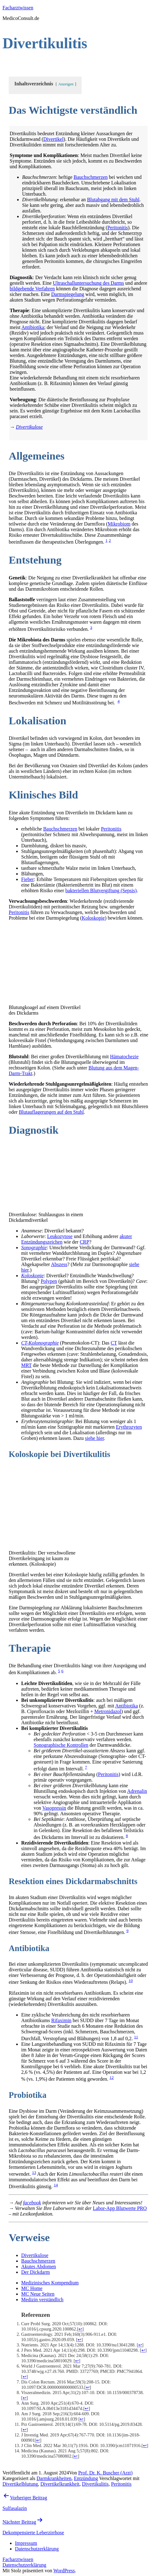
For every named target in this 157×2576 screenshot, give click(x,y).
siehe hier (94, 1438)
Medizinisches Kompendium (49, 2282)
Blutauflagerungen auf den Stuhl (51, 1112)
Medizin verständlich (42, 2299)
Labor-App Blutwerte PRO (120, 2208)
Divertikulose (34, 2255)
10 (131, 1980)
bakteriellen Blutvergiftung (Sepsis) (101, 890)
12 (111, 2077)
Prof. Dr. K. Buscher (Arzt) (105, 2472)
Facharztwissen (17, 7)
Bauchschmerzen (90, 177)
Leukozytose (60, 1236)
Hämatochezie (124, 1056)
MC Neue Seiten (38, 2294)
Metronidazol (107, 1711)
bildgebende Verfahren (32, 288)
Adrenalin (137, 1791)
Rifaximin (61, 2020)
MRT (26, 1365)
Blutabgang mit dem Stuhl (113, 199)
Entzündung (86, 2478)
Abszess (59, 1264)
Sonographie (34, 1247)
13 (34, 2172)
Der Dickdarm (35, 2272)
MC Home (31, 2288)
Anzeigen (66, 84)
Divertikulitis (95, 2484)
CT (114, 1342)
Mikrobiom (119, 523)
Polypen (49, 1281)
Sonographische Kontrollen (61, 1745)
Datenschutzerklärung (24, 2565)
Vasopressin (54, 1808)
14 (56, 2185)
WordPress (64, 2570)
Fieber (27, 879)
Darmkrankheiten (53, 2478)
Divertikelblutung (20, 2484)
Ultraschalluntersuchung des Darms (88, 283)
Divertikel (53, 139)
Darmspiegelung (67, 294)
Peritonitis (117, 227)
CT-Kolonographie (40, 1342)
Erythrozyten (129, 1427)
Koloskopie (93, 918)
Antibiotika (32, 327)
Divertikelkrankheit (59, 2484)
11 (136, 2037)
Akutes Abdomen (38, 2266)
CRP (84, 1242)
